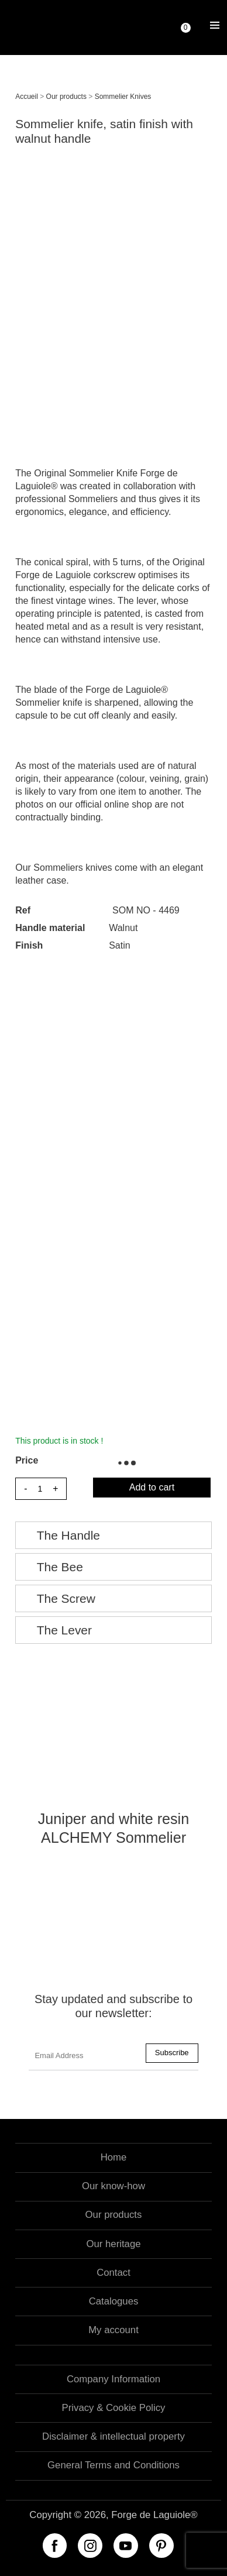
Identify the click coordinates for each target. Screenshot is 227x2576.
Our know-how (113, 2186)
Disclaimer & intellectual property (113, 2436)
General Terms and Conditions (113, 2465)
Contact (113, 2272)
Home (114, 2157)
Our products (66, 96)
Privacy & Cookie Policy (114, 2407)
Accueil (26, 96)
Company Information (113, 2379)
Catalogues (114, 2301)
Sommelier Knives (123, 96)
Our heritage (113, 2243)
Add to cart (151, 1487)
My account (113, 2329)
